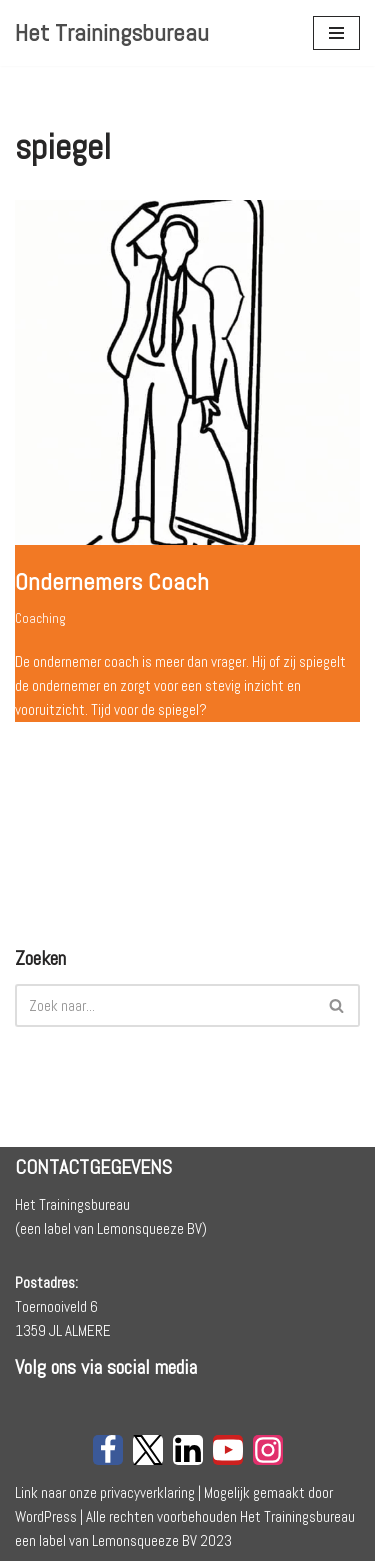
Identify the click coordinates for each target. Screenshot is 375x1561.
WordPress (46, 1516)
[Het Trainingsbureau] (112, 33)
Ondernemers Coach (112, 581)
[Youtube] (228, 1450)
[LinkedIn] (188, 1450)
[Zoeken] (165, 1005)
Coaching (40, 618)
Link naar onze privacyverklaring (105, 1492)
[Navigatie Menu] (336, 33)
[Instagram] (268, 1450)
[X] (148, 1450)
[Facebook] (108, 1450)
